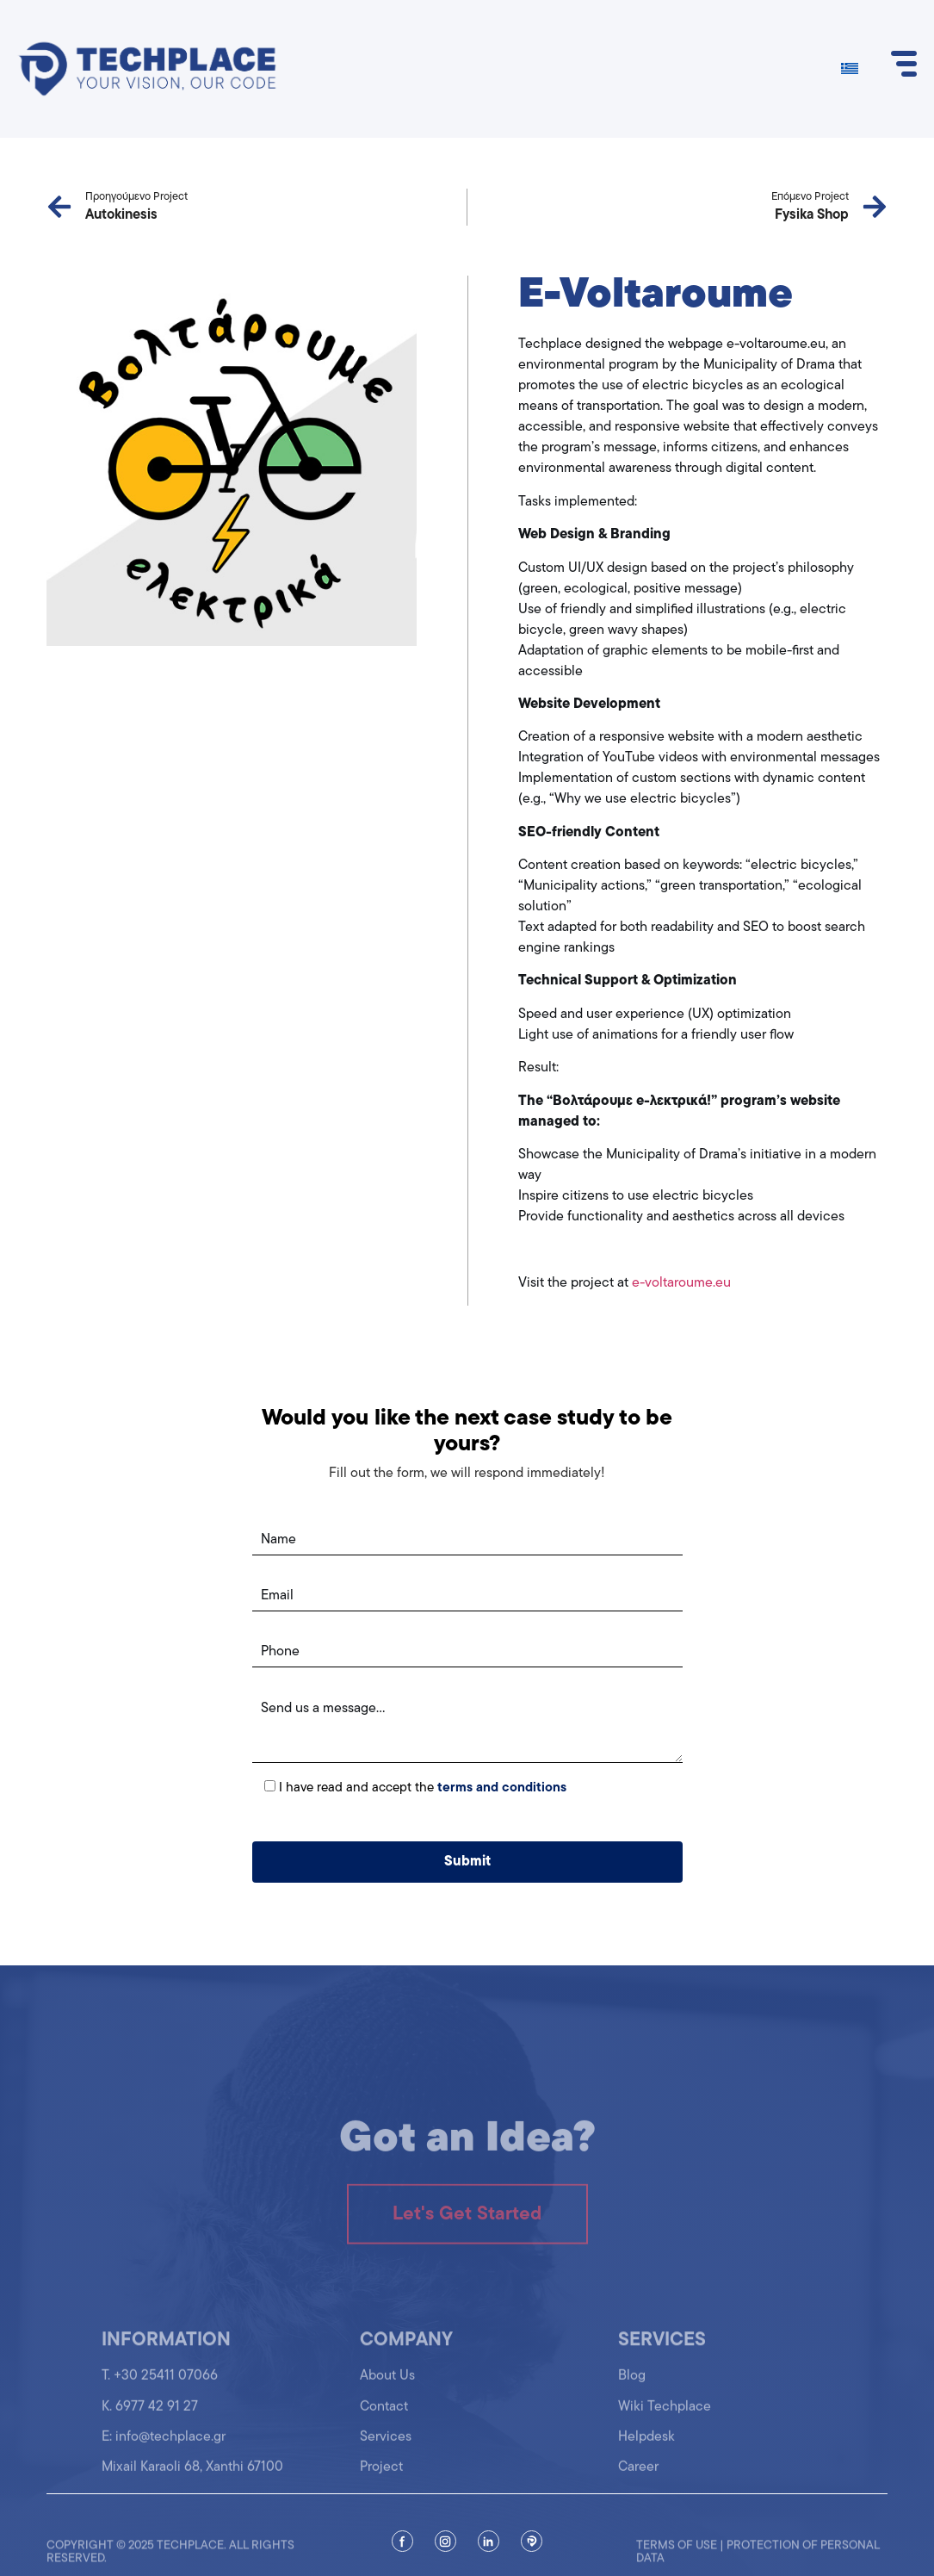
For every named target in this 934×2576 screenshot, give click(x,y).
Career (638, 2477)
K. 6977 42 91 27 (150, 2417)
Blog (632, 2386)
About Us (387, 2386)
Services (385, 2447)
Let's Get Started (467, 2231)
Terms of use (676, 2558)
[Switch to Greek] (849, 69)
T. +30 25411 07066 (160, 2386)
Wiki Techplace (664, 2417)
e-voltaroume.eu (681, 1283)
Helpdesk (646, 2447)
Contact (384, 2417)
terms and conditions (501, 1788)
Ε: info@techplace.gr (164, 2447)
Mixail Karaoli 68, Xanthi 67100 (192, 2477)
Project (381, 2477)
